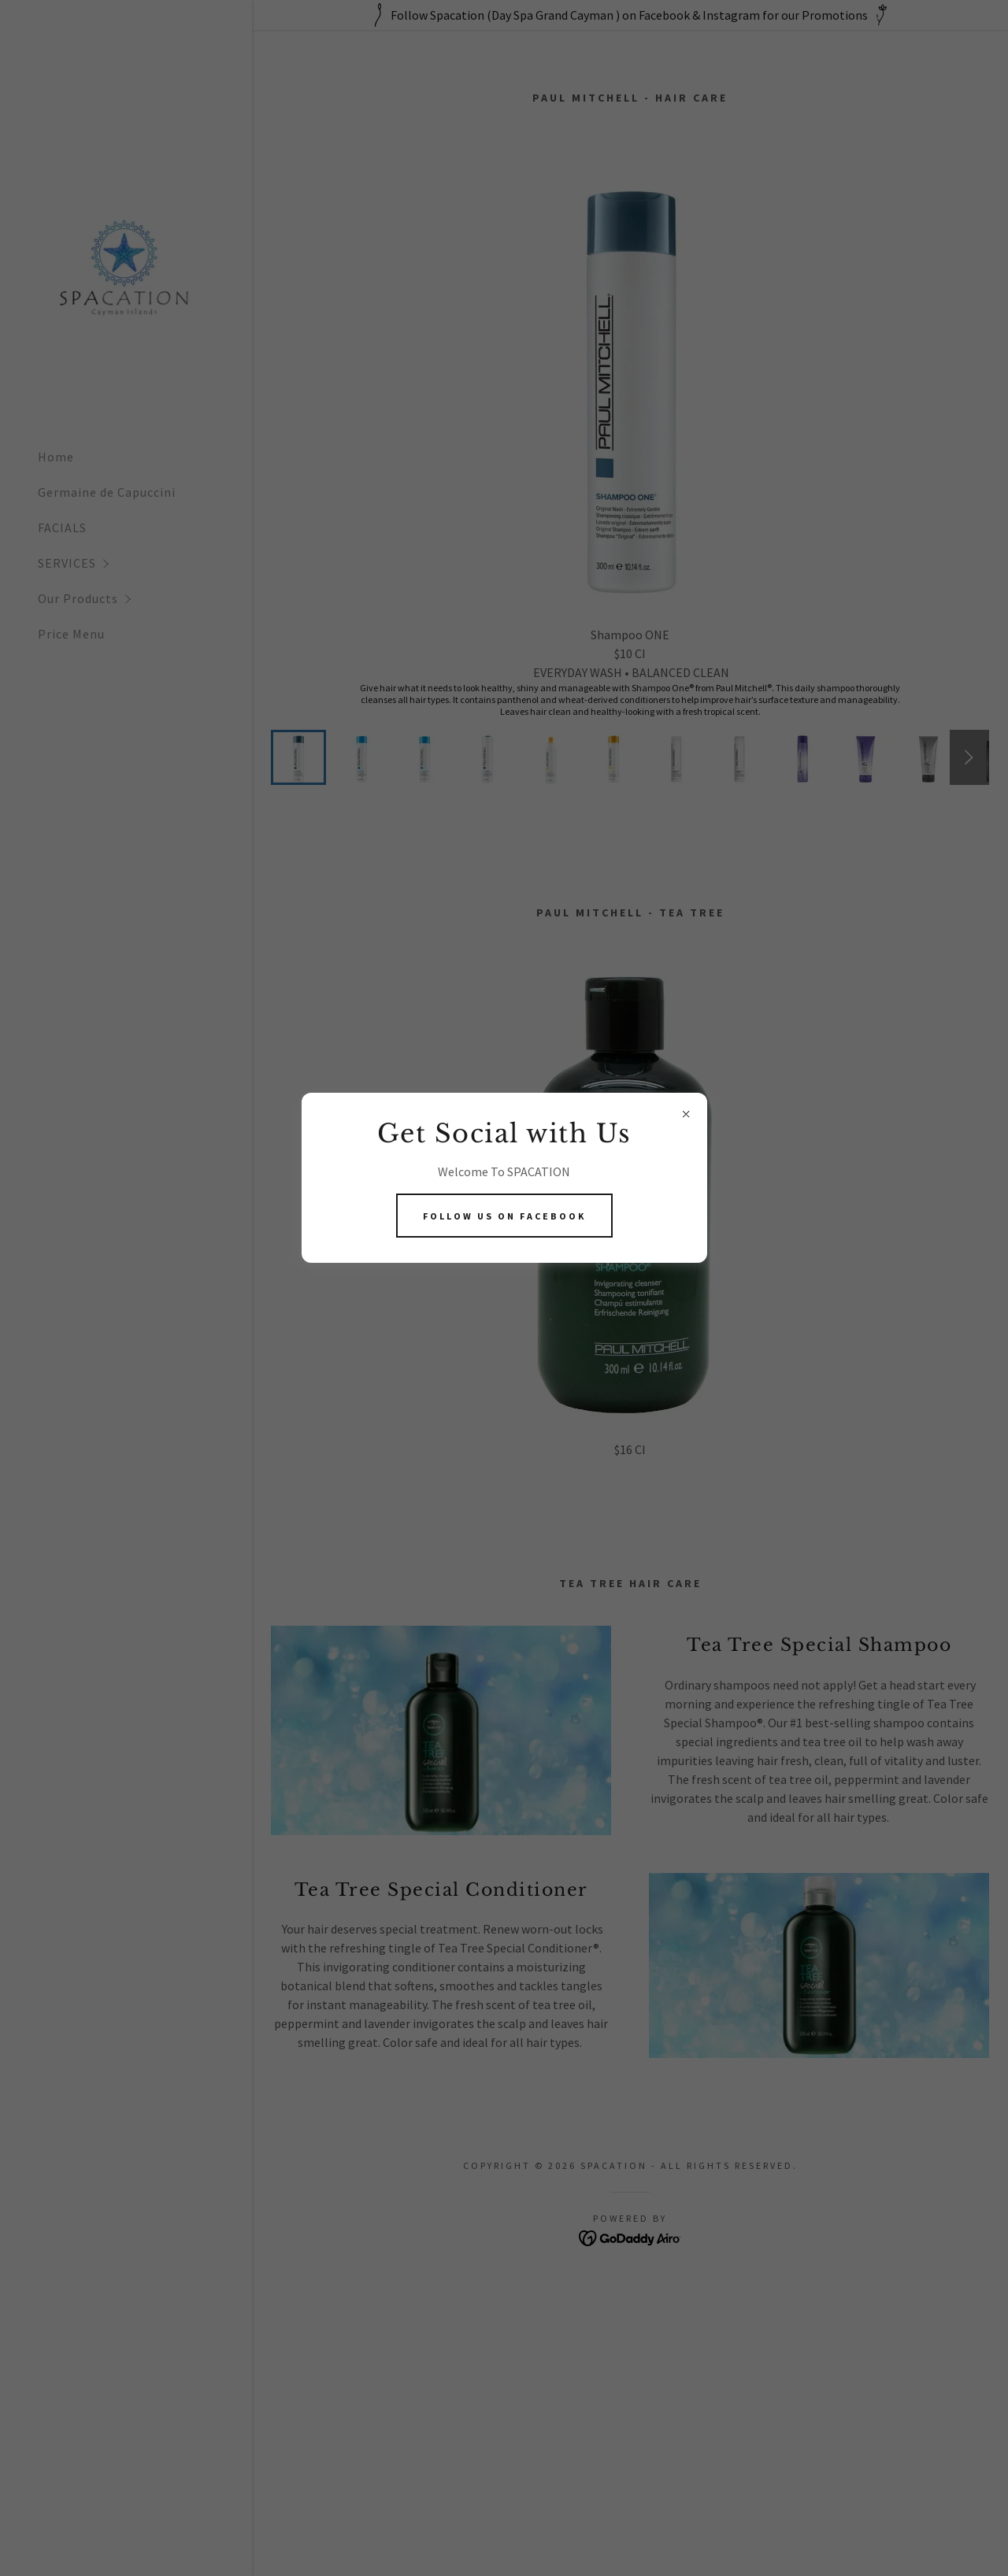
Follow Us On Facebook (504, 1216)
